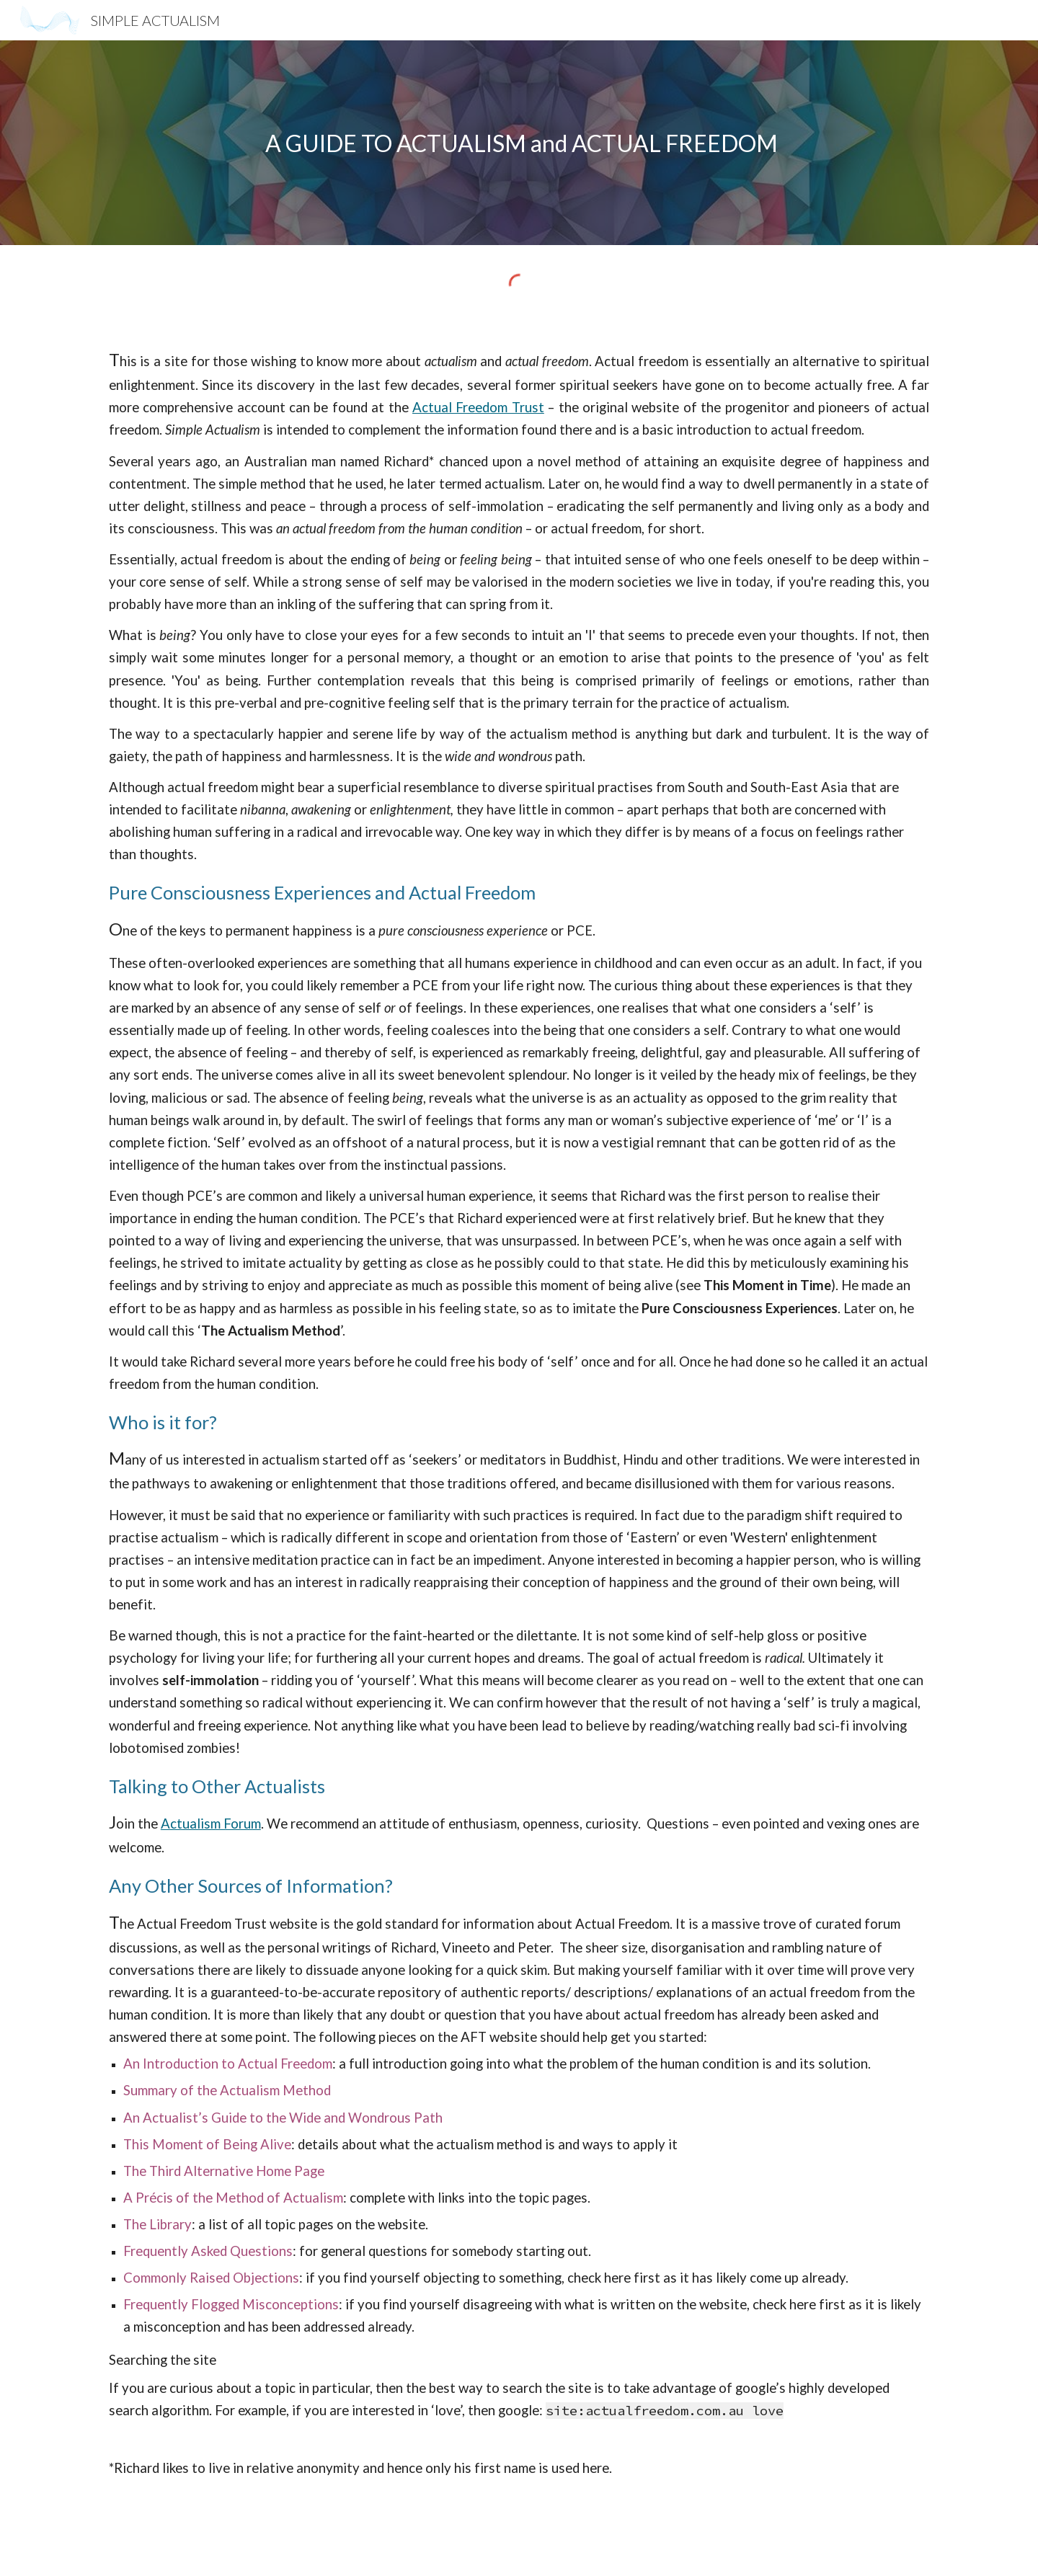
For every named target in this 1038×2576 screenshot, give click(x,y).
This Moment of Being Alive (207, 2144)
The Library (157, 2224)
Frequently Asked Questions (208, 2251)
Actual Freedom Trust (478, 407)
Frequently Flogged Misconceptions (231, 2304)
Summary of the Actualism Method (227, 2090)
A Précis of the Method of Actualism (233, 2198)
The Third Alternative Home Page (223, 2171)
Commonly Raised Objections (211, 2278)
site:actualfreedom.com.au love (665, 2410)
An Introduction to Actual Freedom (227, 2063)
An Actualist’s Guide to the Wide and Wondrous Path (283, 2118)
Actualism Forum (211, 1823)
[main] (519, 143)
